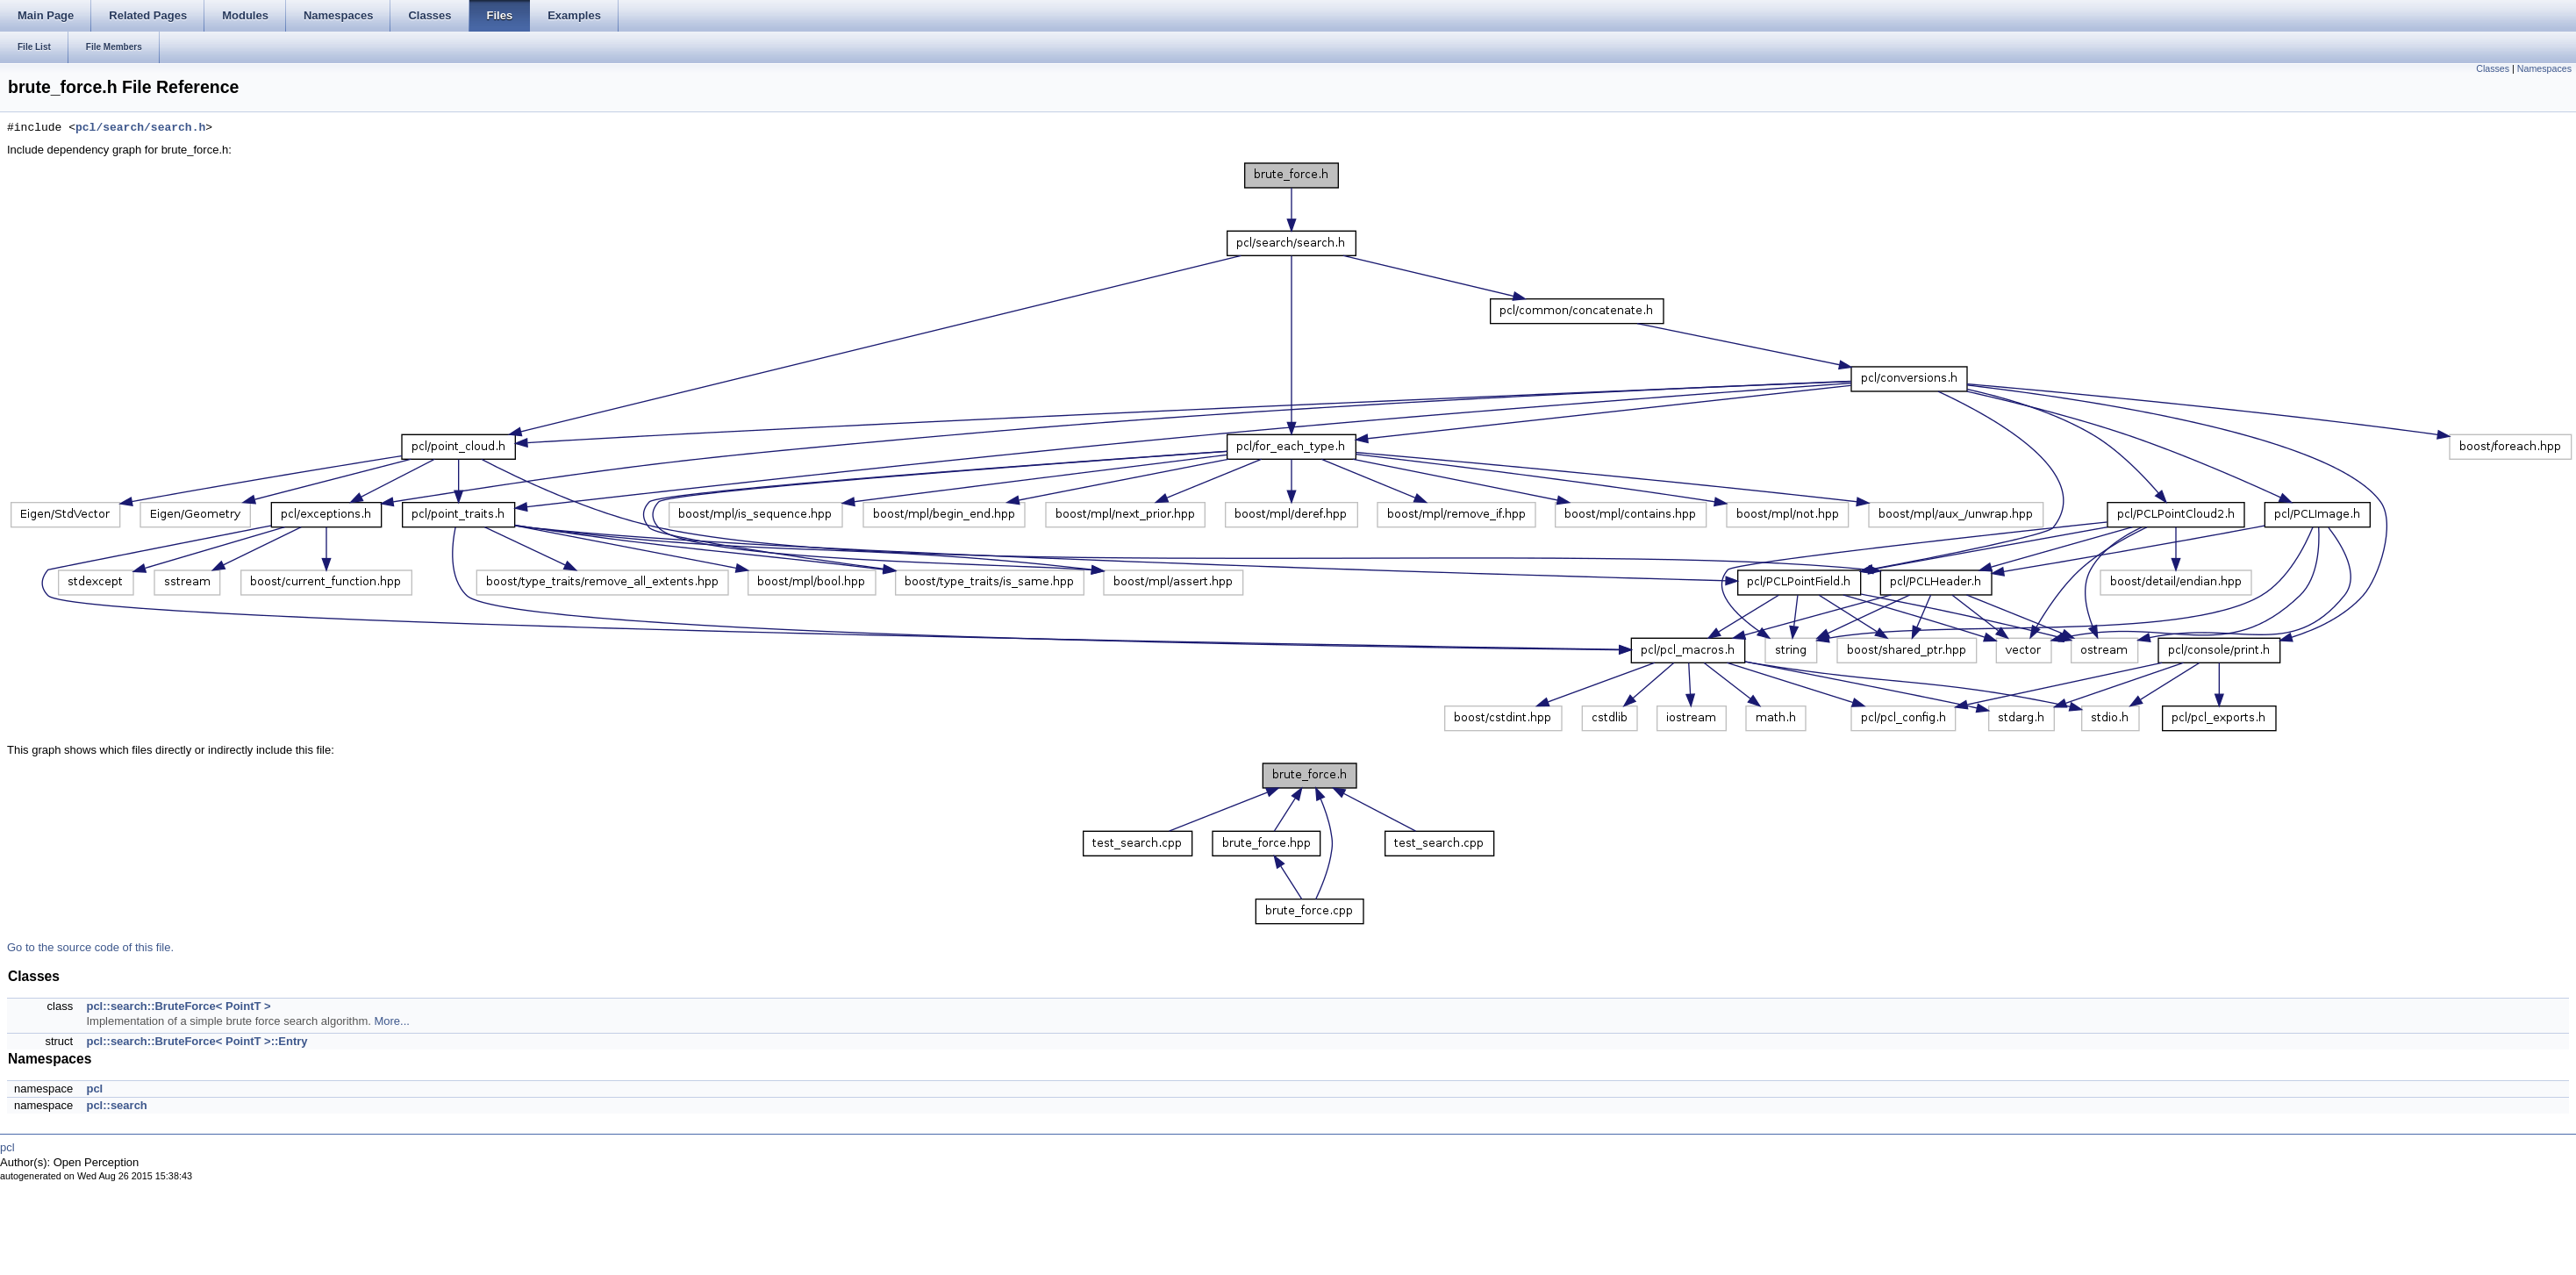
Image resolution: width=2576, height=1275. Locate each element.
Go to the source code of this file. (90, 947)
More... (391, 1021)
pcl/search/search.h (140, 128)
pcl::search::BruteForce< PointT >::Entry (196, 1041)
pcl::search (116, 1105)
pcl (94, 1088)
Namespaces (2544, 68)
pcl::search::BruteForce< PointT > (178, 1006)
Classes (2492, 68)
